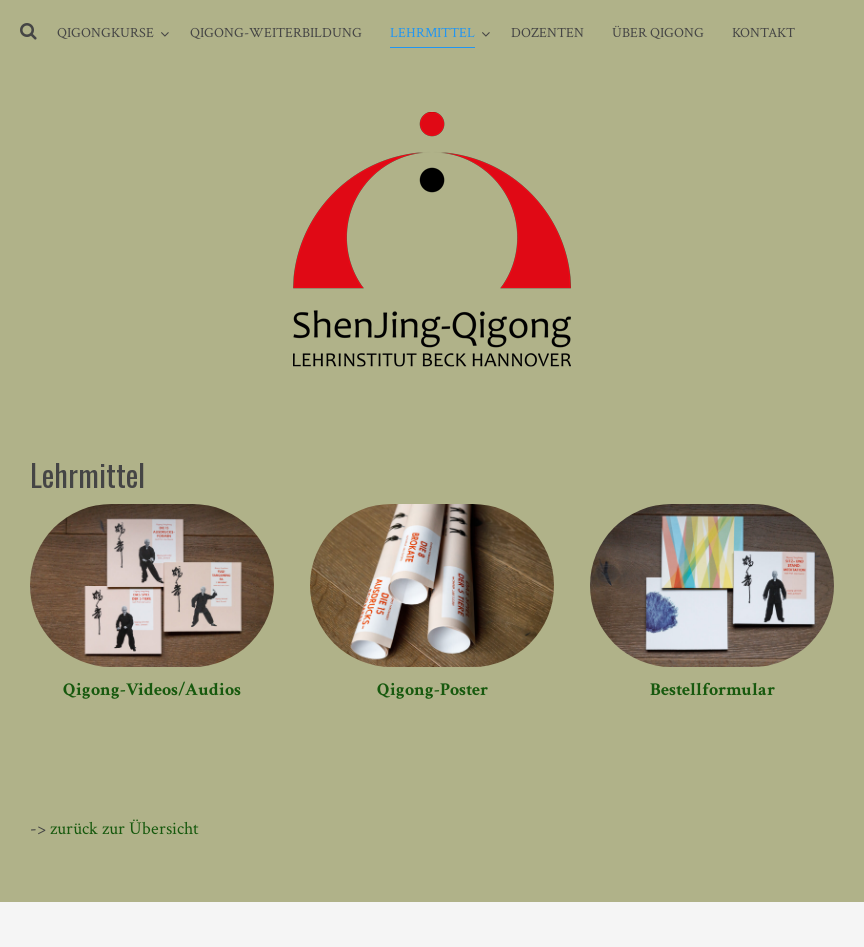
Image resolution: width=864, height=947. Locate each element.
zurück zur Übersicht (124, 828)
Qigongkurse (105, 33)
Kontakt (763, 33)
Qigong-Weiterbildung (276, 33)
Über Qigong (658, 33)
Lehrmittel (432, 33)
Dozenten (547, 33)
